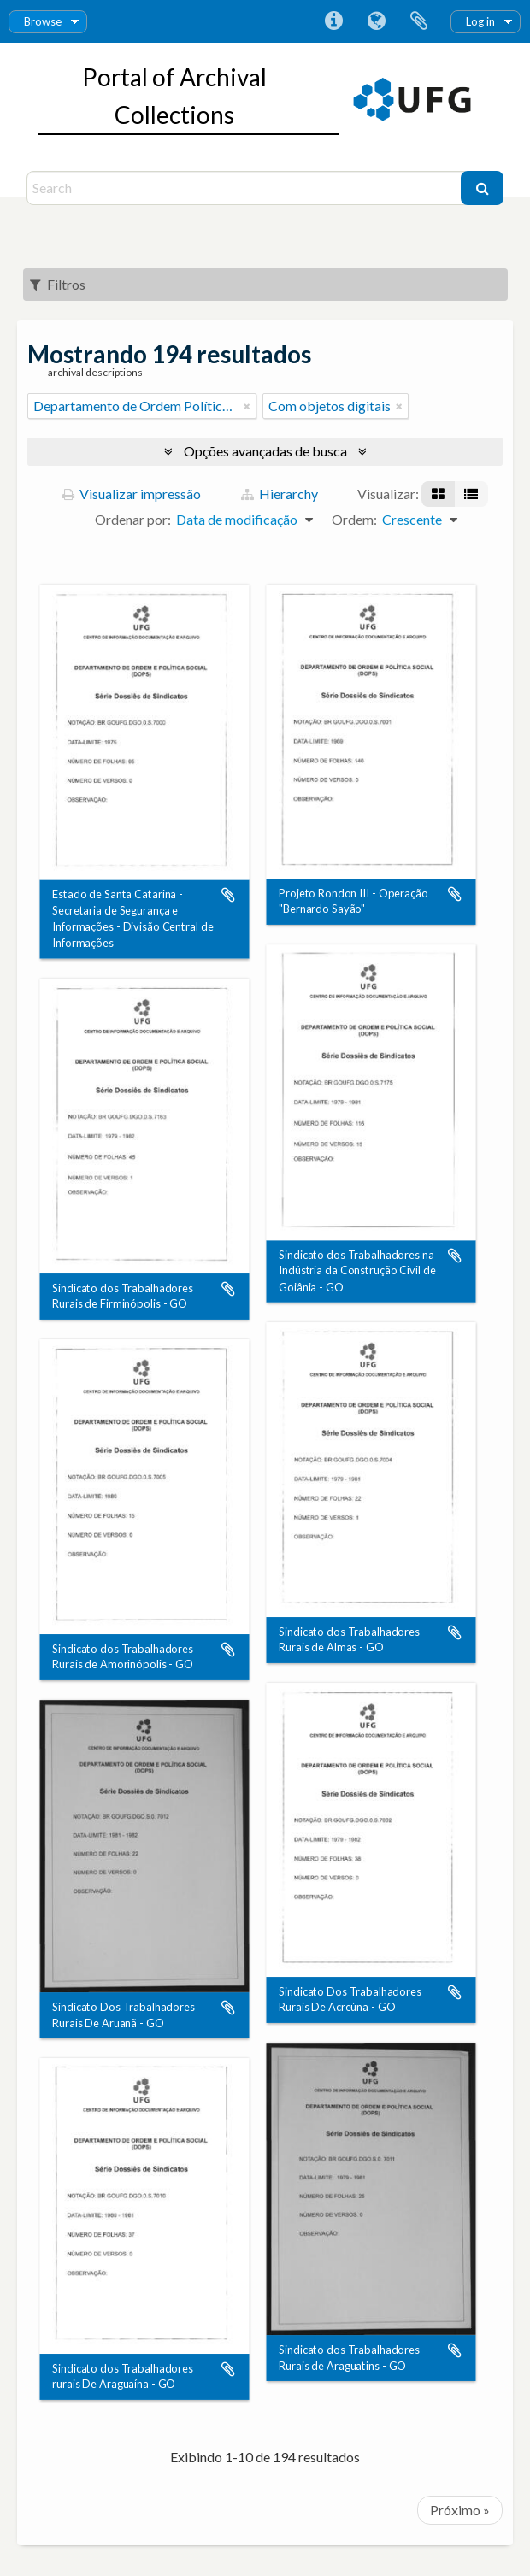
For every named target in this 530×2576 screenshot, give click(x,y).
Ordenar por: (133, 519)
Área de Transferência (419, 21)
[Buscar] (482, 188)
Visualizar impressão (131, 493)
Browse (43, 21)
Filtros (57, 284)
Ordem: (354, 519)
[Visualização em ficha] (438, 494)
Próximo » (460, 2510)
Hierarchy (279, 493)
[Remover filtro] (247, 406)
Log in (480, 21)
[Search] (245, 188)
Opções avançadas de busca (265, 451)
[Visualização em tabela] (471, 494)
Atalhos (333, 21)
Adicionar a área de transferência (228, 894)
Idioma (376, 21)
